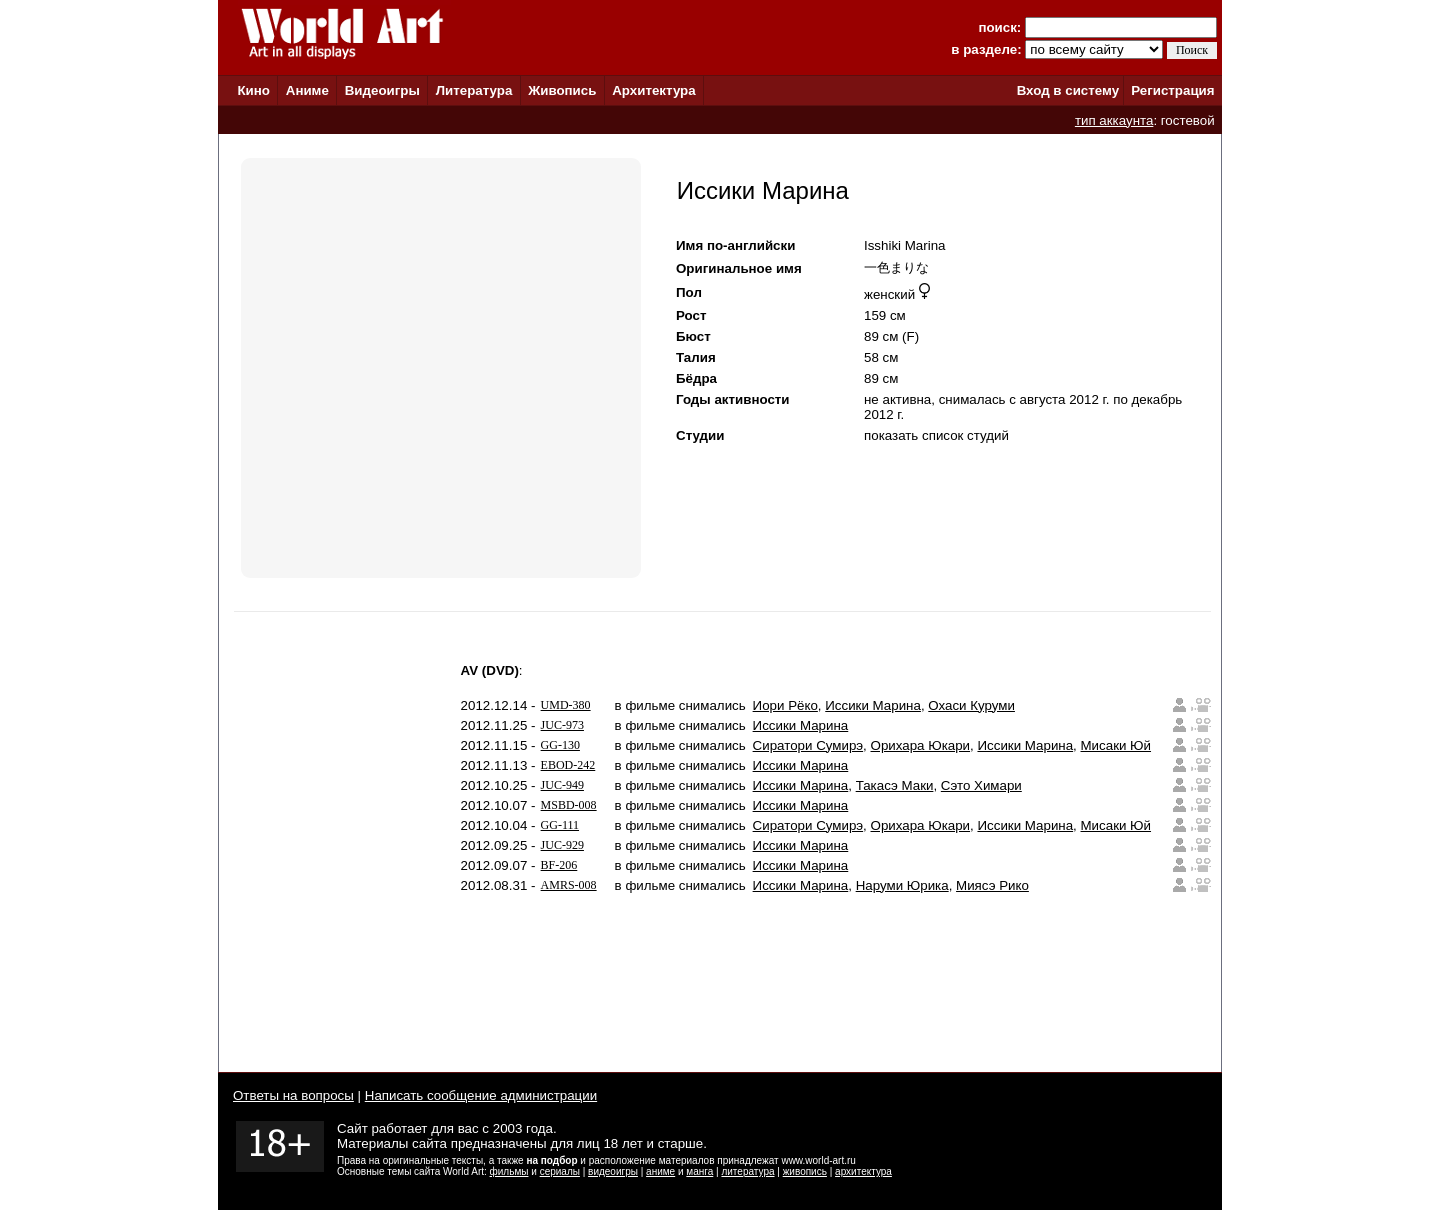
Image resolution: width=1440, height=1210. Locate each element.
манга (699, 1171)
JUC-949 (562, 785)
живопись (805, 1171)
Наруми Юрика (902, 885)
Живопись (562, 90)
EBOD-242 (568, 765)
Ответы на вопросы (293, 1095)
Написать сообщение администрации (481, 1095)
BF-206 (559, 865)
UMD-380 (566, 705)
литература (747, 1171)
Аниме (307, 90)
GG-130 (560, 745)
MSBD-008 (569, 805)
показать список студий (936, 435)
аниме (660, 1171)
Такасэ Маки (895, 785)
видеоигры (613, 1171)
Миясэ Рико (992, 885)
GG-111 (560, 825)
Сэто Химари (981, 785)
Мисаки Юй (1116, 745)
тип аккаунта (1114, 120)
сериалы (560, 1171)
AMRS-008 (569, 885)
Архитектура (653, 90)
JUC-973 (562, 725)
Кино (253, 90)
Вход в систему (1068, 90)
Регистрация (1172, 90)
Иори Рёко (785, 705)
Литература (474, 90)
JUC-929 (562, 845)
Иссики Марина (873, 705)
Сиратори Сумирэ (808, 745)
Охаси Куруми (971, 705)
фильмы (509, 1171)
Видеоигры (382, 90)
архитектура (863, 1171)
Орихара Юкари (921, 745)
